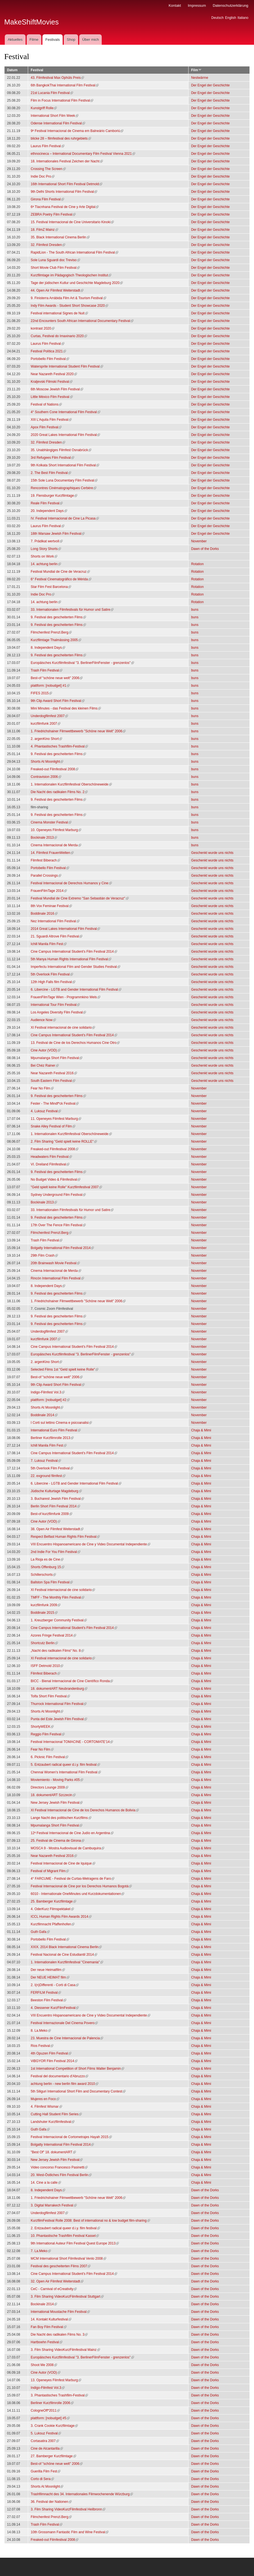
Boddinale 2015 (44, 1613)
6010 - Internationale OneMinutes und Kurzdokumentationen (77, 1894)
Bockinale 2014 (44, 2304)
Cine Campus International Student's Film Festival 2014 (74, 952)
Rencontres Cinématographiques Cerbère (63, 488)
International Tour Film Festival (55, 1005)
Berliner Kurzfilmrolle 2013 (52, 1438)
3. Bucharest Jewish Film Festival (57, 1499)
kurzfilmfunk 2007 (45, 724)
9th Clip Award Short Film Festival (58, 701)
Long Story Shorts (46, 549)
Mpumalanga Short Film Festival (56, 1058)
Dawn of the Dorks (205, 549)
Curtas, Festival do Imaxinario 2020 (59, 336)
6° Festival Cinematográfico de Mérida (61, 579)
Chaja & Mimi (201, 1430)
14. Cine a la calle (46, 2183)
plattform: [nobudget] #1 (50, 686)
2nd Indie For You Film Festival (55, 1552)
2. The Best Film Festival (51, 473)
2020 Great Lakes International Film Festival (65, 435)
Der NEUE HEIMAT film (50, 1977)
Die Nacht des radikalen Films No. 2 (59, 792)
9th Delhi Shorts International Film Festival (64, 192)
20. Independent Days (49, 511)
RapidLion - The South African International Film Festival (74, 252)
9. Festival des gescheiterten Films (58, 617)
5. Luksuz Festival (46, 2433)
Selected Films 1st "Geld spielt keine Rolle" (64, 1369)
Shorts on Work (44, 556)
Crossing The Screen (48, 169)
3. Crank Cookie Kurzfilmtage (54, 2426)
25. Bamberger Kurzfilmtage (53, 1901)
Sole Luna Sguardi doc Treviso (55, 260)
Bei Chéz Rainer (44, 1065)
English (230, 18)
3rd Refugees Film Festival (52, 458)
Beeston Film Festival (48, 2000)
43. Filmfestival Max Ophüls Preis (57, 78)
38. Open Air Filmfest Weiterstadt (57, 1529)
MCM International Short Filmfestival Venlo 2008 (68, 2259)
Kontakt (175, 5)
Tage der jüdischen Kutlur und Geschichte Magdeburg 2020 (77, 283)
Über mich (90, 39)
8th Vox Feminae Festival (51, 906)
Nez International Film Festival (55, 921)
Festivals (52, 39)
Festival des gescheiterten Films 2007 (60, 2266)
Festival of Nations (46, 404)
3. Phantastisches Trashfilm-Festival (59, 2395)
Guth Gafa (40, 1932)
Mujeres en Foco (45, 2099)
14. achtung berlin (46, 564)
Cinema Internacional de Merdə (56, 845)
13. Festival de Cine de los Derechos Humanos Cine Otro (75, 1043)
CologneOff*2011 (45, 2410)
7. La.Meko (41, 2251)
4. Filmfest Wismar (46, 2107)
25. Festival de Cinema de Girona (57, 1841)
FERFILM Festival (46, 1993)
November (199, 541)
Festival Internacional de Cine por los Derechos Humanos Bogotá (81, 1886)
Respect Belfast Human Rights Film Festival (65, 1537)
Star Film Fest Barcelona (51, 587)
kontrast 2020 (43, 328)
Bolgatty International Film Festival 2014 (62, 1248)
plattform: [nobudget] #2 (50, 1400)
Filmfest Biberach (45, 860)
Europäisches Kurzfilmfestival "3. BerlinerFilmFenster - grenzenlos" (82, 663)
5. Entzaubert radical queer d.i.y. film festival (65, 1765)
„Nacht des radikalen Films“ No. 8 (57, 1651)
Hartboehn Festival (46, 2342)
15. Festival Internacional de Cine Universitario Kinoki (72, 222)
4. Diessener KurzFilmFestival (55, 2008)
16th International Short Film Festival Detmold (66, 184)
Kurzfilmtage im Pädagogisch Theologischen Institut (71, 275)
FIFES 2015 (41, 693)
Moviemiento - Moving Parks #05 (57, 1780)
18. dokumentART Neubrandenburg (59, 1689)
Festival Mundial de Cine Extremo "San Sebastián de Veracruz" (79, 898)
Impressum (197, 5)
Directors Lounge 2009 (49, 1787)
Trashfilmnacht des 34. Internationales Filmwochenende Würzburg (82, 2494)
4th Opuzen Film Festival (51, 2053)
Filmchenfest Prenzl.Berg (51, 632)
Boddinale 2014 (44, 1415)
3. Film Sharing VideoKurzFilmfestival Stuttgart (67, 2297)
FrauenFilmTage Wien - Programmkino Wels (65, 997)
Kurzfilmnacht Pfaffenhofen (52, 1924)
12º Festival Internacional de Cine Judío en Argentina (72, 1833)
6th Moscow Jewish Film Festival (57, 389)
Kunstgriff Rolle (44, 108)
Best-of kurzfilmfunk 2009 (51, 1514)
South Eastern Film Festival (53, 1081)
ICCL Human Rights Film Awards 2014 (61, 1917)
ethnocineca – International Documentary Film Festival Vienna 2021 (83, 154)
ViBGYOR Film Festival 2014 (54, 2061)
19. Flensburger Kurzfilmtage (54, 496)
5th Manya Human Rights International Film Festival (71, 959)
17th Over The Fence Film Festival (58, 1225)
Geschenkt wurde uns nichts (212, 853)
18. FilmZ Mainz (44, 230)
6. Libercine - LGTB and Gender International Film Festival (76, 990)
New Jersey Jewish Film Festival (57, 1803)
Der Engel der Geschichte (210, 85)
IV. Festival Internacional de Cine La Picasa (65, 518)
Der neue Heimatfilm (48, 1970)
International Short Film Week (54, 116)
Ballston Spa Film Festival (52, 1582)
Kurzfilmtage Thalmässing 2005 (56, 640)
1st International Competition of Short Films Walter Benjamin (77, 2069)
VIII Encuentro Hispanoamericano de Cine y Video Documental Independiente (90, 1544)
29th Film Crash (44, 1255)
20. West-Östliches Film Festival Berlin (61, 2175)
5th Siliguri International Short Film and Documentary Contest (78, 2091)
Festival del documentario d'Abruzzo (59, 2076)
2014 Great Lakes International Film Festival (65, 929)
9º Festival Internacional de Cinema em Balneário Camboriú (77, 131)
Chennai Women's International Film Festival (66, 1772)
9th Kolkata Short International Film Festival (65, 465)
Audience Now (43, 1020)
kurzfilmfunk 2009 (45, 1605)
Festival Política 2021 (48, 351)
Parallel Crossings (46, 876)
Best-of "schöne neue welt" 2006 (57, 678)
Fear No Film (42, 1088)
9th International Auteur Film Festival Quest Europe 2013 (75, 2243)
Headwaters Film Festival (51, 1157)
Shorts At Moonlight (47, 762)
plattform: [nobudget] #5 (50, 2418)
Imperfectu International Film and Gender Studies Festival (75, 967)
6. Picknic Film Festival (49, 1757)
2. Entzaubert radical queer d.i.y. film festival (65, 2228)
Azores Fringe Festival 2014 (53, 1635)
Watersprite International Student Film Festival (67, 366)
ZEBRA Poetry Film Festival (53, 214)
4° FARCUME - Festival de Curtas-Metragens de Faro (72, 1879)
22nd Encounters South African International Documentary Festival (82, 321)
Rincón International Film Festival (57, 1278)
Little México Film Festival (51, 397)
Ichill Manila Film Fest (48, 944)
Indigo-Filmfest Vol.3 (48, 1392)
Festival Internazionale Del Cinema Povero (64, 2023)
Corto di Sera (42, 2479)
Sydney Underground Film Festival (58, 1195)
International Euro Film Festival (55, 1430)
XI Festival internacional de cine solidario (63, 1027)
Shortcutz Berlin (44, 1643)
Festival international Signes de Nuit (59, 313)
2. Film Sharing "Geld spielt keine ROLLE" (64, 1141)
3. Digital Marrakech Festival (53, 2205)
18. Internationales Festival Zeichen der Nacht (67, 161)
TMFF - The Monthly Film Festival (57, 1597)
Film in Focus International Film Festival (62, 100)
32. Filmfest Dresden (48, 245)
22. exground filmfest (48, 1476)
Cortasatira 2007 (45, 2441)
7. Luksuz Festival (46, 1461)
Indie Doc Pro (43, 176)
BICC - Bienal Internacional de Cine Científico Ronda (72, 1681)
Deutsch (217, 18)
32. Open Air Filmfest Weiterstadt (57, 2281)
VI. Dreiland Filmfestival (50, 1164)
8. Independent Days (48, 648)
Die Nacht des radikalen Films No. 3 (59, 2334)
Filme (34, 39)
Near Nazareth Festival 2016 (54, 1073)
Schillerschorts (43, 1575)
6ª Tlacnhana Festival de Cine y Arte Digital (65, 207)
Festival (37, 70)
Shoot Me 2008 (44, 2365)
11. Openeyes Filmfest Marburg (56, 1119)
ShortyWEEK (42, 1727)
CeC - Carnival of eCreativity (54, 2289)
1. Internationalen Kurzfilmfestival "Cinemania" (67, 1962)
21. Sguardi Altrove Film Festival (56, 936)
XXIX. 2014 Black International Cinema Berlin (66, 1947)
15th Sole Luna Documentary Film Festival (64, 480)
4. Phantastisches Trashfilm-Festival (59, 746)
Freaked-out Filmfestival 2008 (54, 769)
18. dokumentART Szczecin (53, 1795)
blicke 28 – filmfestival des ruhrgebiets (61, 138)
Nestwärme (199, 78)
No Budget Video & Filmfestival (55, 1179)
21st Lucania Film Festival (52, 93)
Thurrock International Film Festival (59, 1704)
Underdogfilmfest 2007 (49, 716)
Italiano (242, 18)
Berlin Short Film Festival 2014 (55, 1506)
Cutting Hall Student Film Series (56, 2114)
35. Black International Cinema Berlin (60, 237)
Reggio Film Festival (48, 1734)
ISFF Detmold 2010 (47, 1666)
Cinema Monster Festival (51, 822)
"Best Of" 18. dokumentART (53, 2152)
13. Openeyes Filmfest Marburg (56, 2380)
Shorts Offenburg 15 (47, 1567)
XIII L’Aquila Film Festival (51, 420)
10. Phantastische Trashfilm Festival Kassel (65, 2236)
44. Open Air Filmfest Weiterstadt (57, 290)
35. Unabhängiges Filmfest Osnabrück (61, 450)
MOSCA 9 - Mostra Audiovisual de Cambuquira (67, 1848)
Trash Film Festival (46, 670)
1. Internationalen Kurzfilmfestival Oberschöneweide (71, 784)
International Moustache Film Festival (60, 2312)
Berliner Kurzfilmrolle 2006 (52, 2403)
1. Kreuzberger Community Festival (59, 1620)
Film (196, 70)
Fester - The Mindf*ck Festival (55, 1103)
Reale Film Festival (47, 503)
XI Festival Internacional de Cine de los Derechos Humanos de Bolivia (85, 1810)
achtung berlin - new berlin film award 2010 (64, 2084)
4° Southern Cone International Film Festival (65, 412)
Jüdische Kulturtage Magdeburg (56, 1491)
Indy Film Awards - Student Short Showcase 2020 (69, 306)
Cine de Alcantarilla (47, 2448)
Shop (71, 39)
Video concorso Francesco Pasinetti (59, 2167)
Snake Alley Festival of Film (53, 1126)
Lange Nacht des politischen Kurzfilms (61, 1818)
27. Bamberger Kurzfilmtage (53, 2456)
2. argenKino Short (46, 739)
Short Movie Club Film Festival (55, 268)
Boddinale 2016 (44, 914)
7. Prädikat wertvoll (46, 541)
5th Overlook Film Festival (52, 974)
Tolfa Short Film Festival (50, 1696)
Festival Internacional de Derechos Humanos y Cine (71, 883)
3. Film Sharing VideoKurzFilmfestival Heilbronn (68, 2509)
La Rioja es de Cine (47, 1559)
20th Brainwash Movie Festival (55, 1263)
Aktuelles (15, 39)
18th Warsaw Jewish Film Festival (58, 534)
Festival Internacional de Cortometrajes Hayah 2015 (71, 2137)
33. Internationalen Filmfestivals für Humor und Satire (72, 610)
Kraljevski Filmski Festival (51, 382)
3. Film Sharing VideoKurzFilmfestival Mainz (65, 2350)
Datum (12, 70)
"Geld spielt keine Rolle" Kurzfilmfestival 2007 (66, 1187)
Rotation (197, 564)
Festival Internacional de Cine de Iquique (63, 1863)
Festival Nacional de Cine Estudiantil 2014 (64, 1955)
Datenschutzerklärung (230, 5)
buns (194, 610)
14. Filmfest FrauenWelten (52, 853)
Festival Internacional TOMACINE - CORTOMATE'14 (72, 1742)
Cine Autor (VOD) (45, 1050)
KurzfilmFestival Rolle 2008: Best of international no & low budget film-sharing (90, 2221)
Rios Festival (42, 2046)
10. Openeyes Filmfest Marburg (56, 830)
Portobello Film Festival (50, 359)
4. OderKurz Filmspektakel (52, 1909)
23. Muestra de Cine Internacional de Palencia (67, 2038)
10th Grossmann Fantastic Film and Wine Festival (69, 2532)
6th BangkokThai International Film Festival (65, 85)
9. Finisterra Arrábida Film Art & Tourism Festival (68, 298)
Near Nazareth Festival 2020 (54, 374)
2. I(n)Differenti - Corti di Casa (55, 1985)
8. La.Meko (41, 2031)
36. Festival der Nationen (51, 2502)
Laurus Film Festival (47, 146)
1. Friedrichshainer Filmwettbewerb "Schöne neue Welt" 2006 (78, 731)
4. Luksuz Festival (46, 1111)
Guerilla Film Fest (45, 2471)
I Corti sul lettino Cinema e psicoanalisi (61, 1423)
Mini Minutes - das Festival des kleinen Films (66, 708)
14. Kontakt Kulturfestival (51, 2319)
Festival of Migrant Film (50, 1871)
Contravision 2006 (46, 777)
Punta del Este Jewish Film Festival (59, 1719)
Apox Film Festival (46, 427)
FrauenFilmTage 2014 (49, 891)
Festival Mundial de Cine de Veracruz (60, 572)
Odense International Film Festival (58, 123)
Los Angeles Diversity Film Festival (58, 1012)
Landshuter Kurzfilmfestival (52, 2122)
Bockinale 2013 (44, 838)
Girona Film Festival (47, 199)
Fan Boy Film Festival (48, 2327)
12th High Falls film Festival (53, 982)
